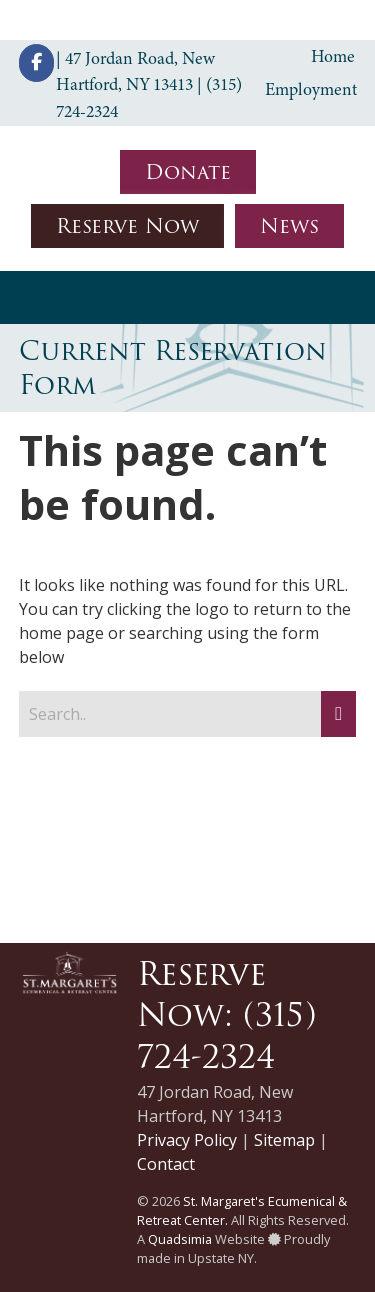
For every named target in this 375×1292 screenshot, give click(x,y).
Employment (311, 89)
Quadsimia (180, 1239)
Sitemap (284, 1140)
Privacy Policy (187, 1140)
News (289, 226)
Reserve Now (127, 226)
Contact (166, 1164)
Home (333, 56)
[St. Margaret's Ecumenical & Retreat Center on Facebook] (36, 63)
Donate (188, 172)
